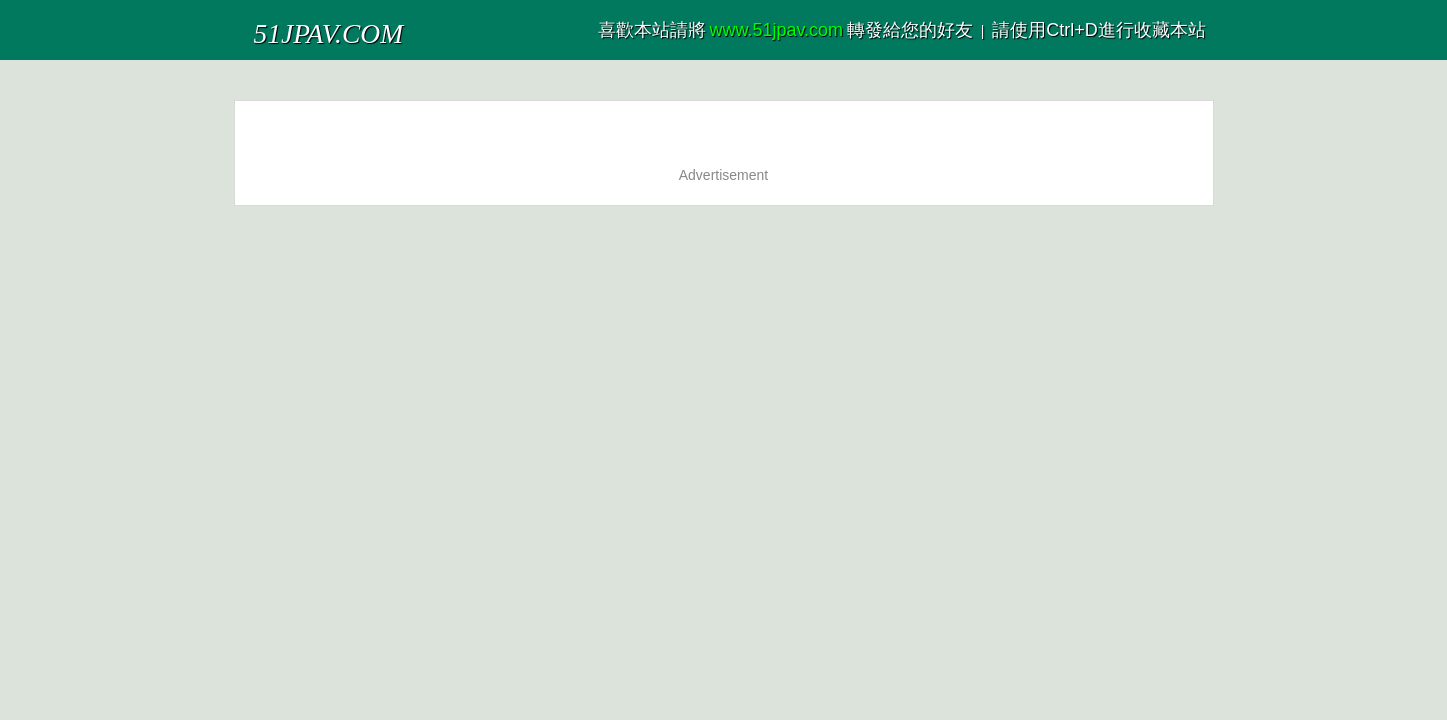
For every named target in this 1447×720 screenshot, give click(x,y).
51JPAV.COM (302, 24)
